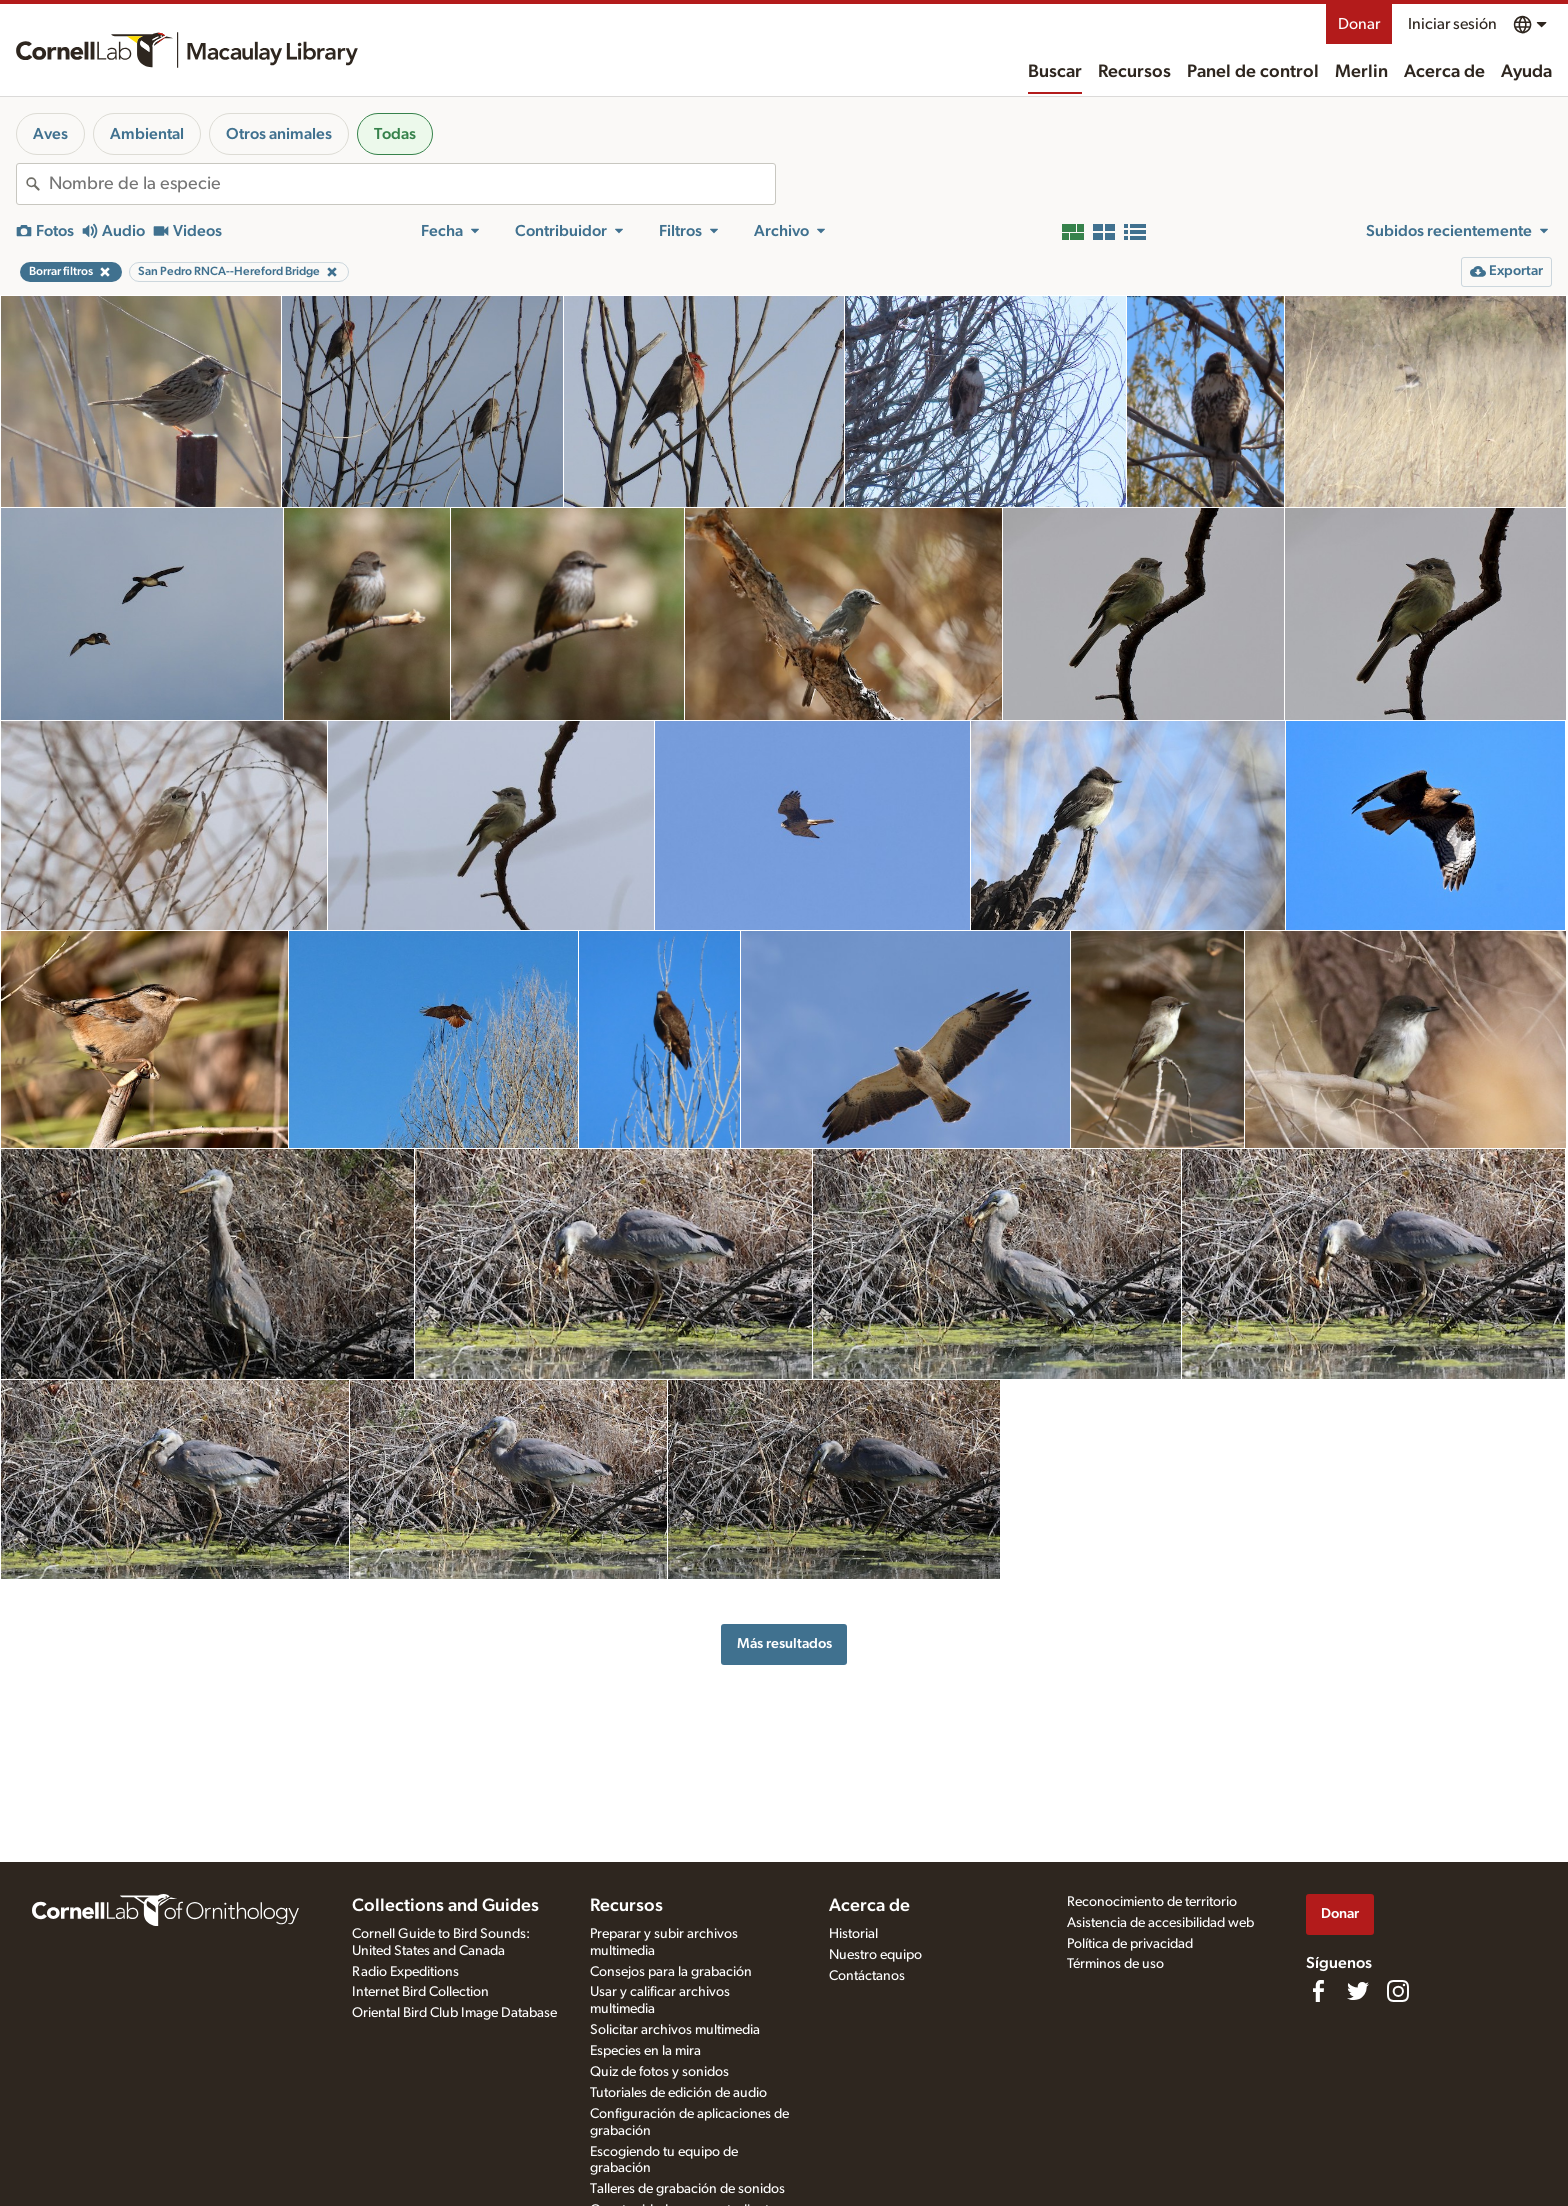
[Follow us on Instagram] (1398, 1991)
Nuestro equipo (875, 1955)
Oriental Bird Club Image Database (454, 2013)
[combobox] (412, 184)
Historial (853, 1934)
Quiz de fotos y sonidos (659, 2072)
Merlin (1361, 72)
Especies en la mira (645, 2051)
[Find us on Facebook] (1318, 1991)
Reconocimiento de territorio (1152, 1902)
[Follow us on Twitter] (1358, 1991)
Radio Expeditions (405, 1972)
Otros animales (279, 134)
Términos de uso (1115, 1964)
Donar (1359, 24)
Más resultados (784, 1643)
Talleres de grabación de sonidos (687, 2189)
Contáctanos (867, 1976)
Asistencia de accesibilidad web (1160, 1923)
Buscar (1055, 72)
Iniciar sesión (1452, 24)
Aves (50, 134)
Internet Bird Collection (420, 1992)
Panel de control (1253, 72)
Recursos (1134, 72)
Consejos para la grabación (671, 1972)
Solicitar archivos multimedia (675, 2030)
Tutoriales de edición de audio (678, 2093)
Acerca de (1444, 72)
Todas (395, 134)
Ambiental (147, 134)
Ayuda (1526, 72)
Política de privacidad (1130, 1944)
